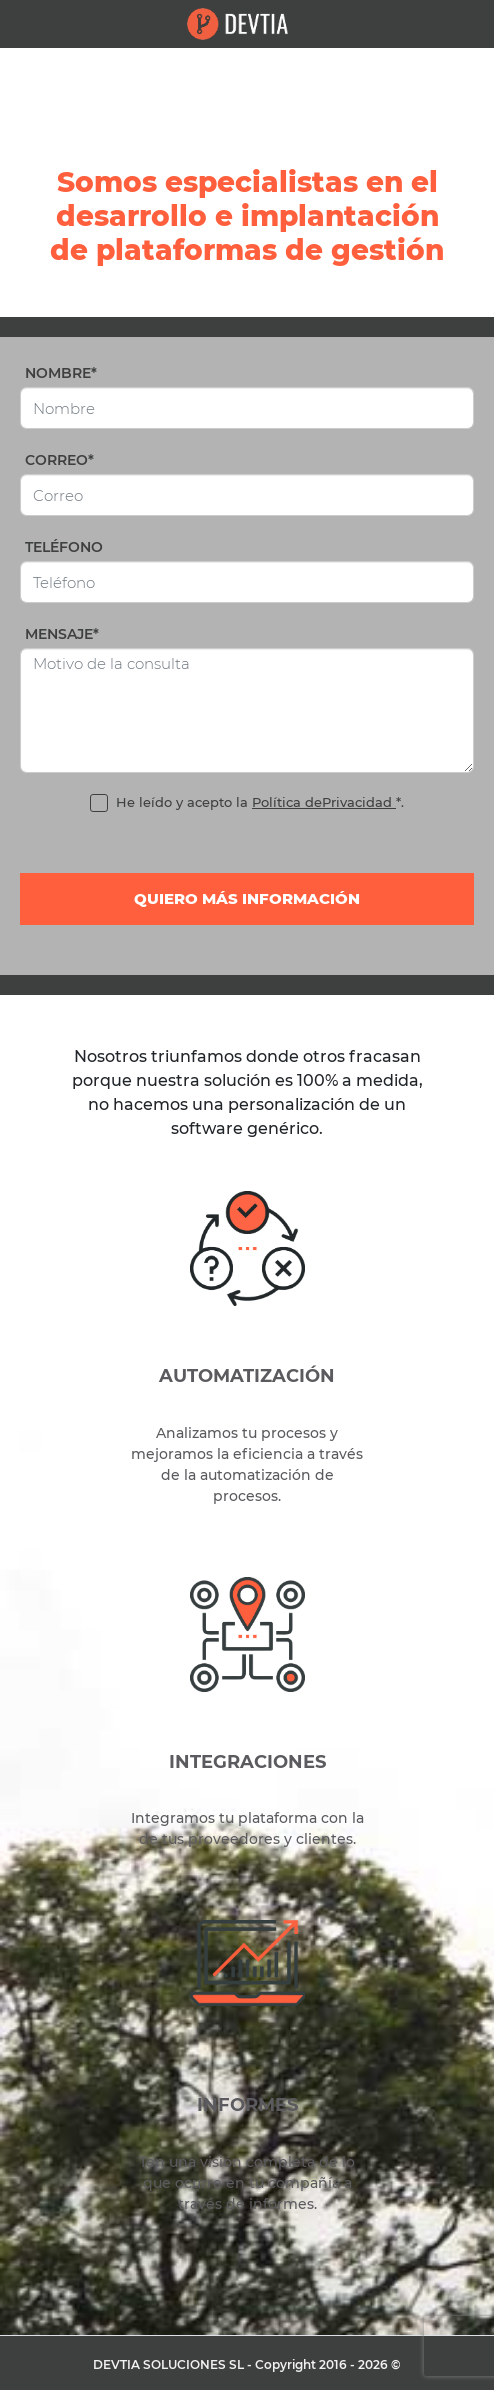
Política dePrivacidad (324, 802)
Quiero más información (247, 898)
